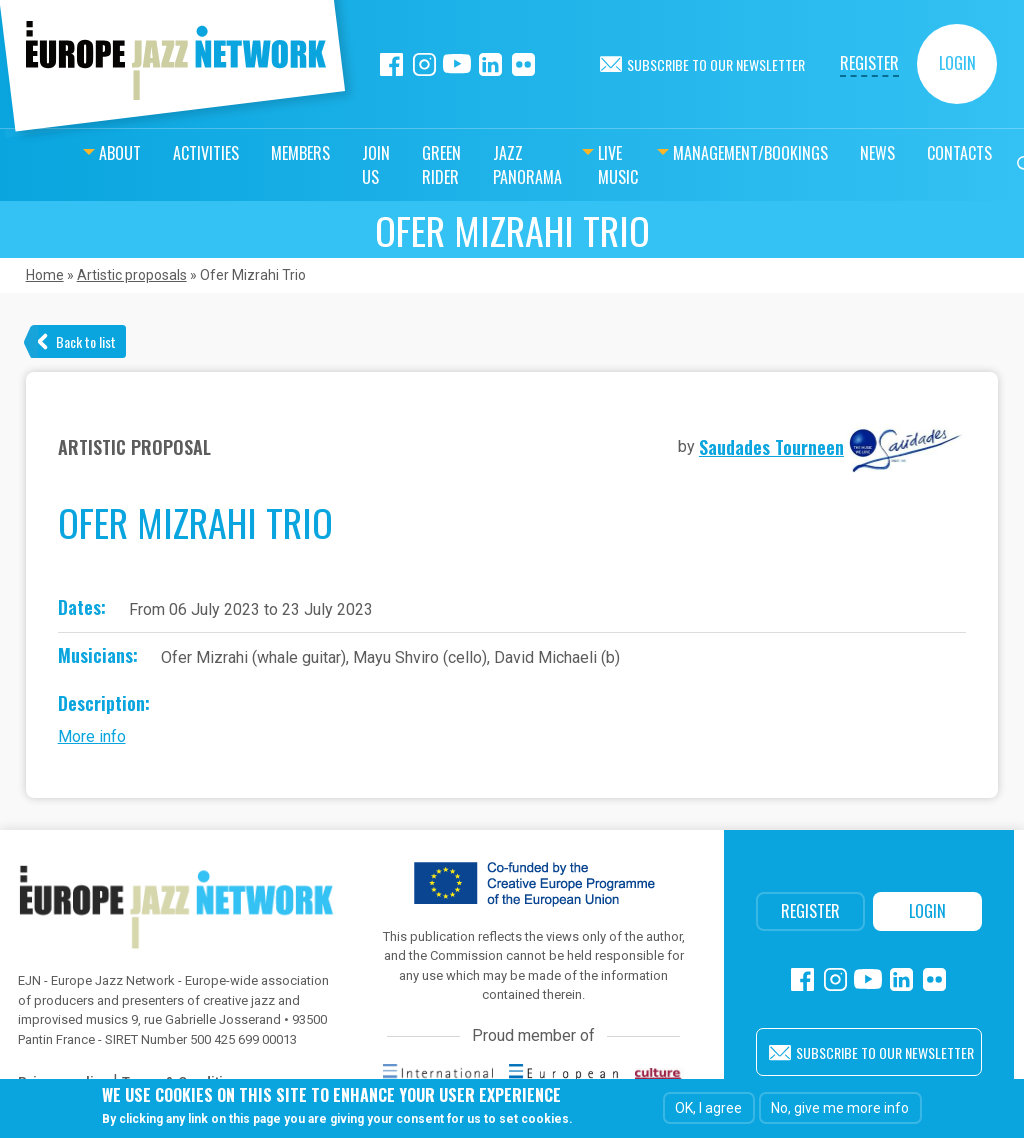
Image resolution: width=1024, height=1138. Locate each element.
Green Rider (379, 165)
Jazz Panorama (483, 165)
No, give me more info (840, 1108)
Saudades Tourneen (771, 447)
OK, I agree (708, 1108)
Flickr (523, 64)
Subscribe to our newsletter (716, 64)
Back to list (86, 341)
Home (45, 275)
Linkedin (490, 64)
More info (92, 736)
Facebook (391, 64)
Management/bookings (720, 153)
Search (996, 165)
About (50, 153)
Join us (306, 165)
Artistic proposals (132, 275)
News (847, 153)
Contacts (929, 153)
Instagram (424, 64)
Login (957, 63)
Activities (136, 153)
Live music (579, 165)
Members (230, 153)
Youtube (457, 64)
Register (869, 63)
